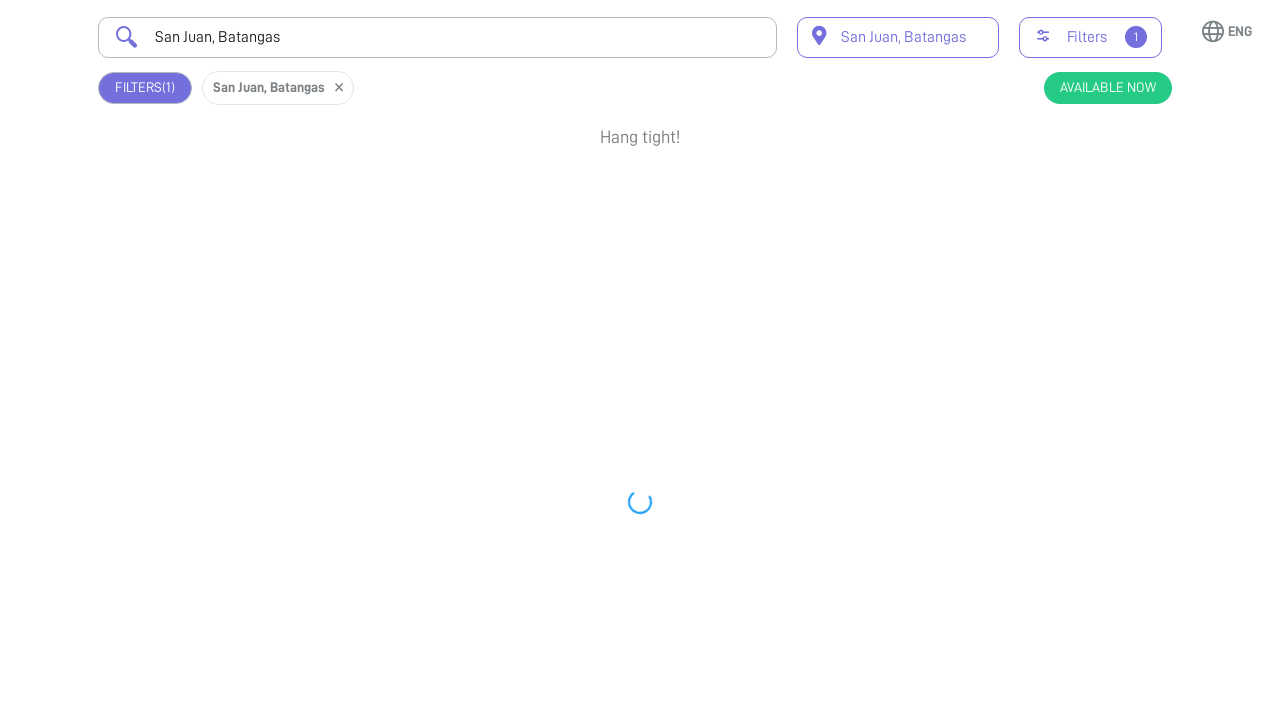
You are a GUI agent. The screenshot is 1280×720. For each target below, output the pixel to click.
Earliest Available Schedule (663, 186)
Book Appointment (1079, 194)
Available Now (1108, 87)
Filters (145, 87)
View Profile (1079, 258)
